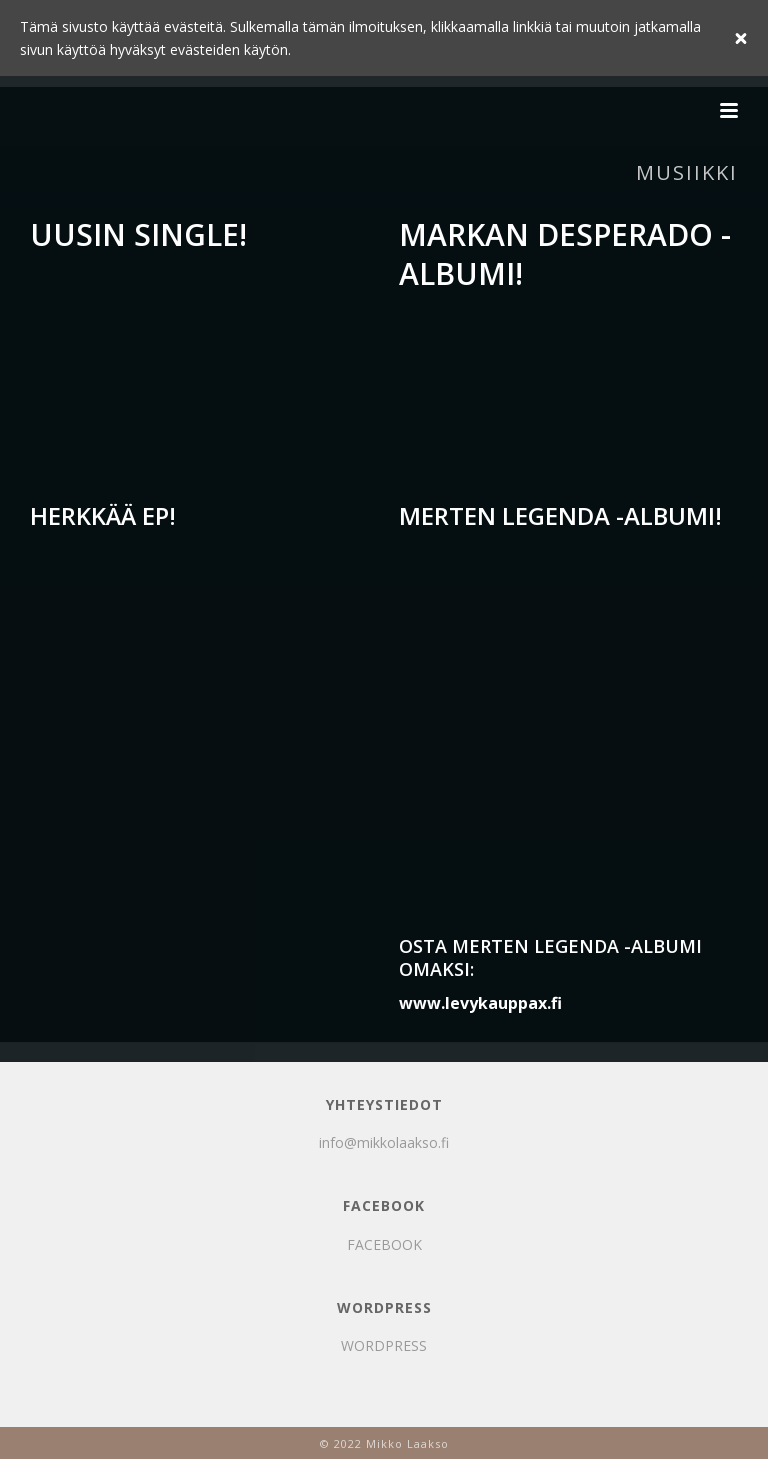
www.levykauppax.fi (480, 1003)
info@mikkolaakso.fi (384, 1142)
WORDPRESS (384, 1345)
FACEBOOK (384, 1244)
